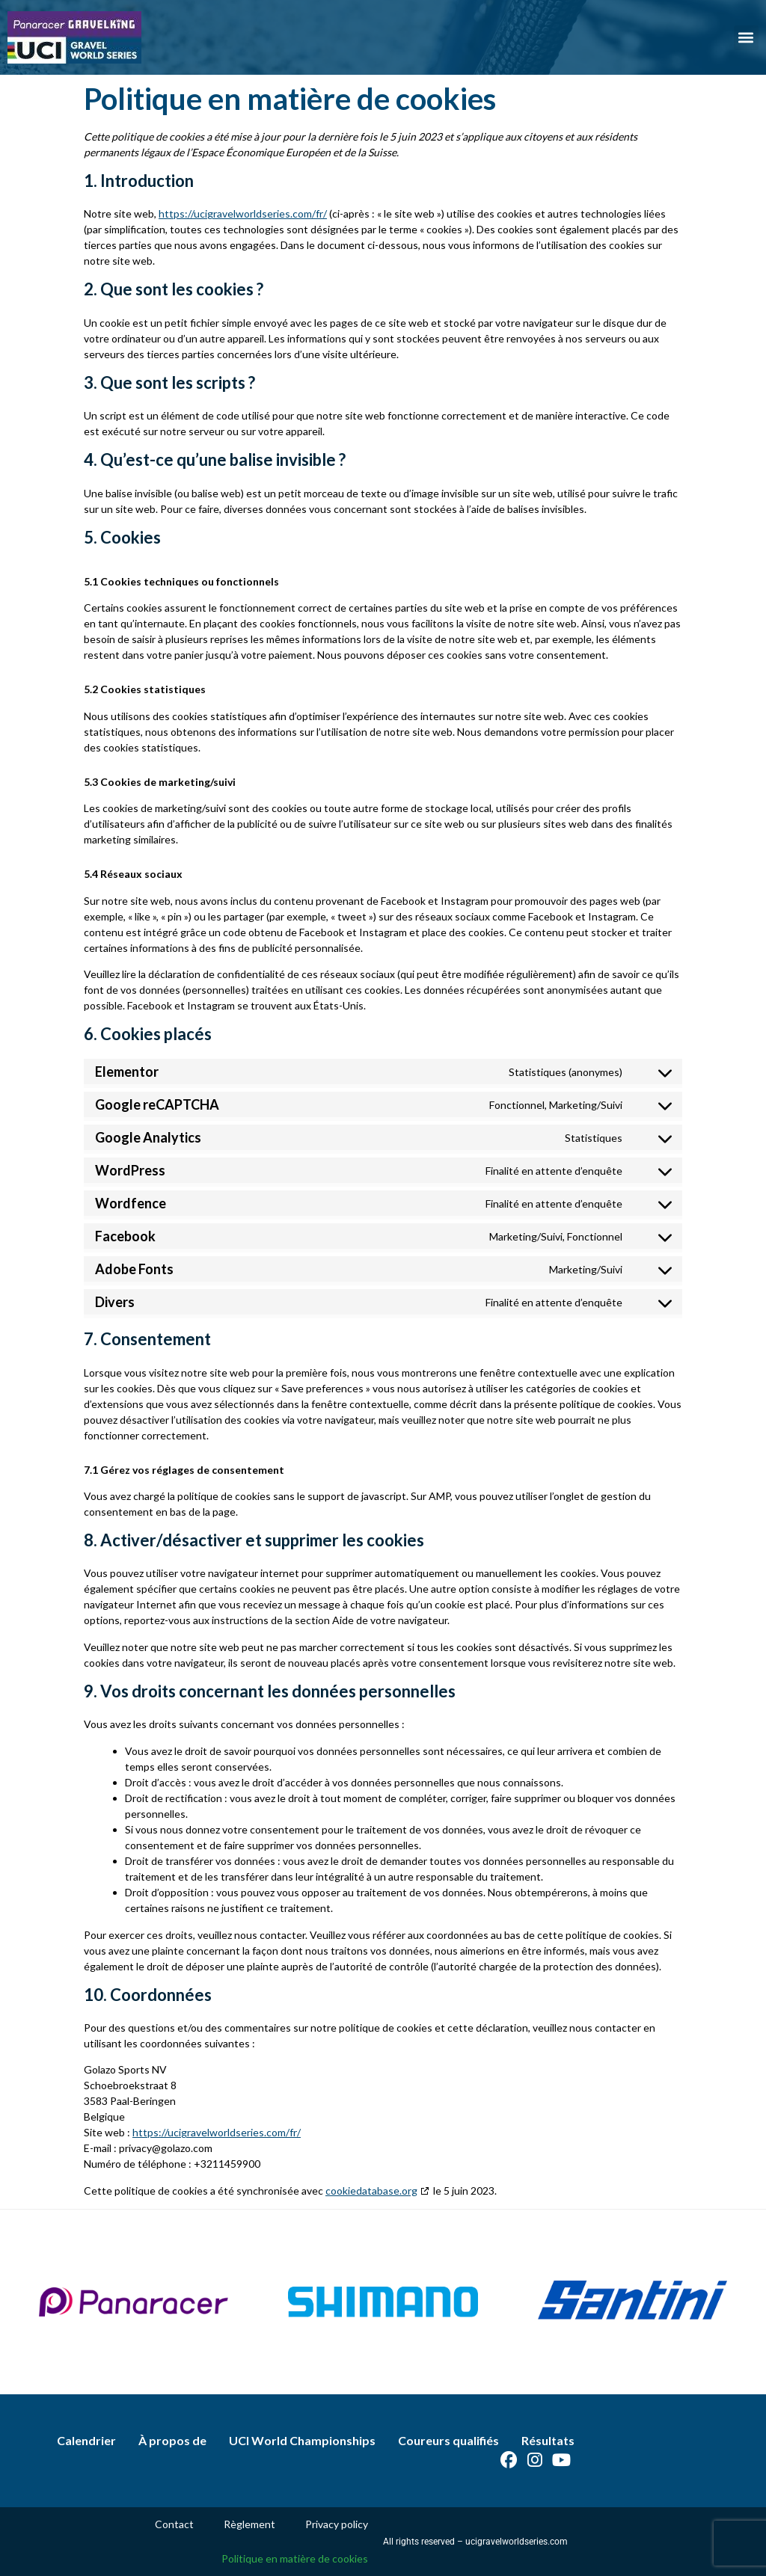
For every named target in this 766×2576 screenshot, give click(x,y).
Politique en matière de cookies (294, 2558)
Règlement (249, 2524)
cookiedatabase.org (371, 2190)
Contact (174, 2524)
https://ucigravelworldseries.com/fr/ (243, 213)
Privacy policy (336, 2524)
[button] (746, 37)
